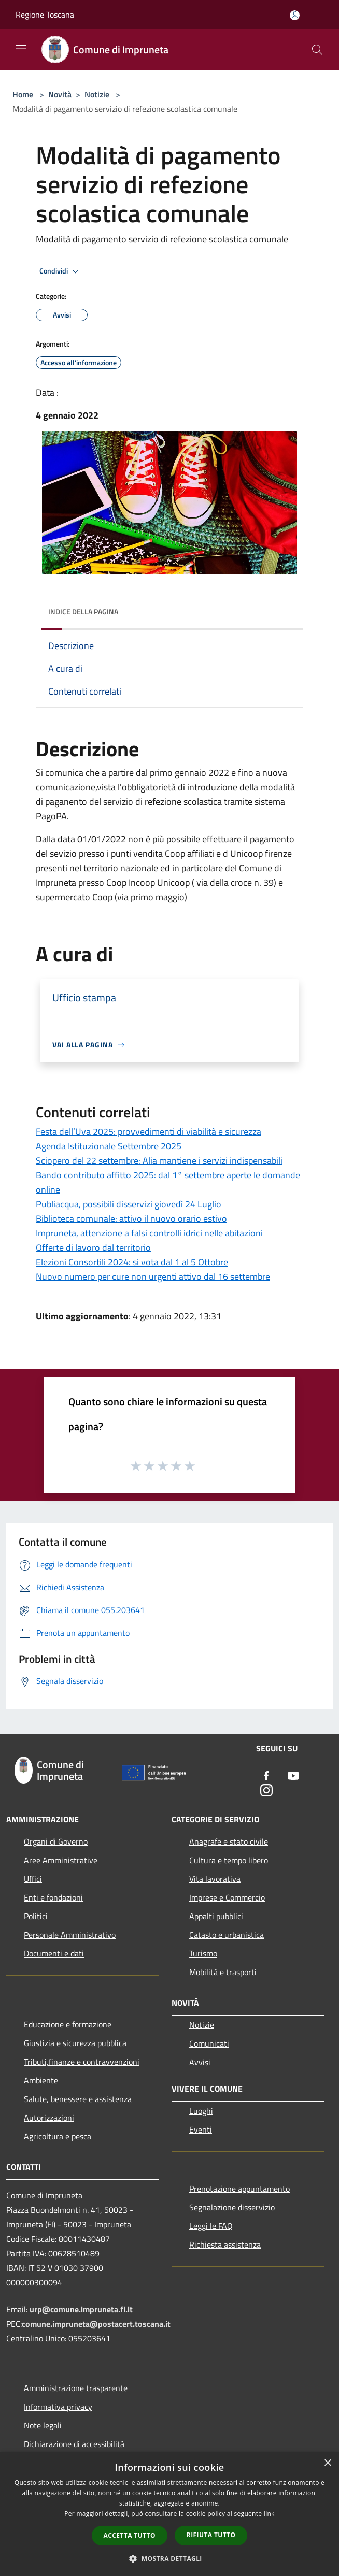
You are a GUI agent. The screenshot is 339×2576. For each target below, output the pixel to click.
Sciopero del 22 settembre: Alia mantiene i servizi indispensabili (159, 1161)
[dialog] (169, 2514)
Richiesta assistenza (225, 2244)
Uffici (33, 1879)
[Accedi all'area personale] (294, 15)
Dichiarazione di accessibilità (74, 2444)
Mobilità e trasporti (223, 1972)
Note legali (43, 2425)
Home (22, 94)
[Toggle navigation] (21, 48)
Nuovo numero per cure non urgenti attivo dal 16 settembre (153, 1277)
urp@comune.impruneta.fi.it (80, 2309)
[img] (285, 609)
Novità (60, 94)
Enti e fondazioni (53, 1897)
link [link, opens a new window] (269, 2513)
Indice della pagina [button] (83, 611)
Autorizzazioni (49, 2117)
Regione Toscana (45, 14)
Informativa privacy (58, 2406)
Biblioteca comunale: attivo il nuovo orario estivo (131, 1219)
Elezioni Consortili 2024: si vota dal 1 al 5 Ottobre (132, 1262)
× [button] (327, 2463)
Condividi (60, 271)
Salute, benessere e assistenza (78, 2099)
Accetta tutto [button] (130, 2535)
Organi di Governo (56, 1841)
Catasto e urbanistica (226, 1935)
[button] (169, 2558)
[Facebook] (266, 1776)
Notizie (96, 94)
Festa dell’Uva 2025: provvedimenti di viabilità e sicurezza (148, 1132)
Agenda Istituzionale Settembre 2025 (108, 1146)
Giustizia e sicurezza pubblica (75, 2043)
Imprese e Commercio (227, 1897)
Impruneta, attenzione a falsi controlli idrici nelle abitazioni (149, 1233)
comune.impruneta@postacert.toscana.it (96, 2324)
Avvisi (199, 2062)
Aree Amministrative (60, 1860)
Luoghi (201, 2111)
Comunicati (209, 2043)
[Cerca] (317, 50)
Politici (36, 1916)
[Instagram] (266, 1791)
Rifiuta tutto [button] (211, 2534)
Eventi (200, 2129)
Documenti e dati (54, 1953)
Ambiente (41, 2080)
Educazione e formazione (67, 2024)
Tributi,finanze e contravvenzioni (81, 2061)
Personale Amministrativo (70, 1935)
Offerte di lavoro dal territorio (93, 1248)
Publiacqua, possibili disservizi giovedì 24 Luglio (128, 1204)
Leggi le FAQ (211, 2226)
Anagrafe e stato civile (228, 1841)
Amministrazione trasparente (76, 2388)
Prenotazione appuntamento (239, 2188)
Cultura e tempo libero (228, 1860)
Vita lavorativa (215, 1879)
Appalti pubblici (216, 1916)
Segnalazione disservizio (232, 2207)
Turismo (203, 1953)
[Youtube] (293, 1776)
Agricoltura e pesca (57, 2136)
